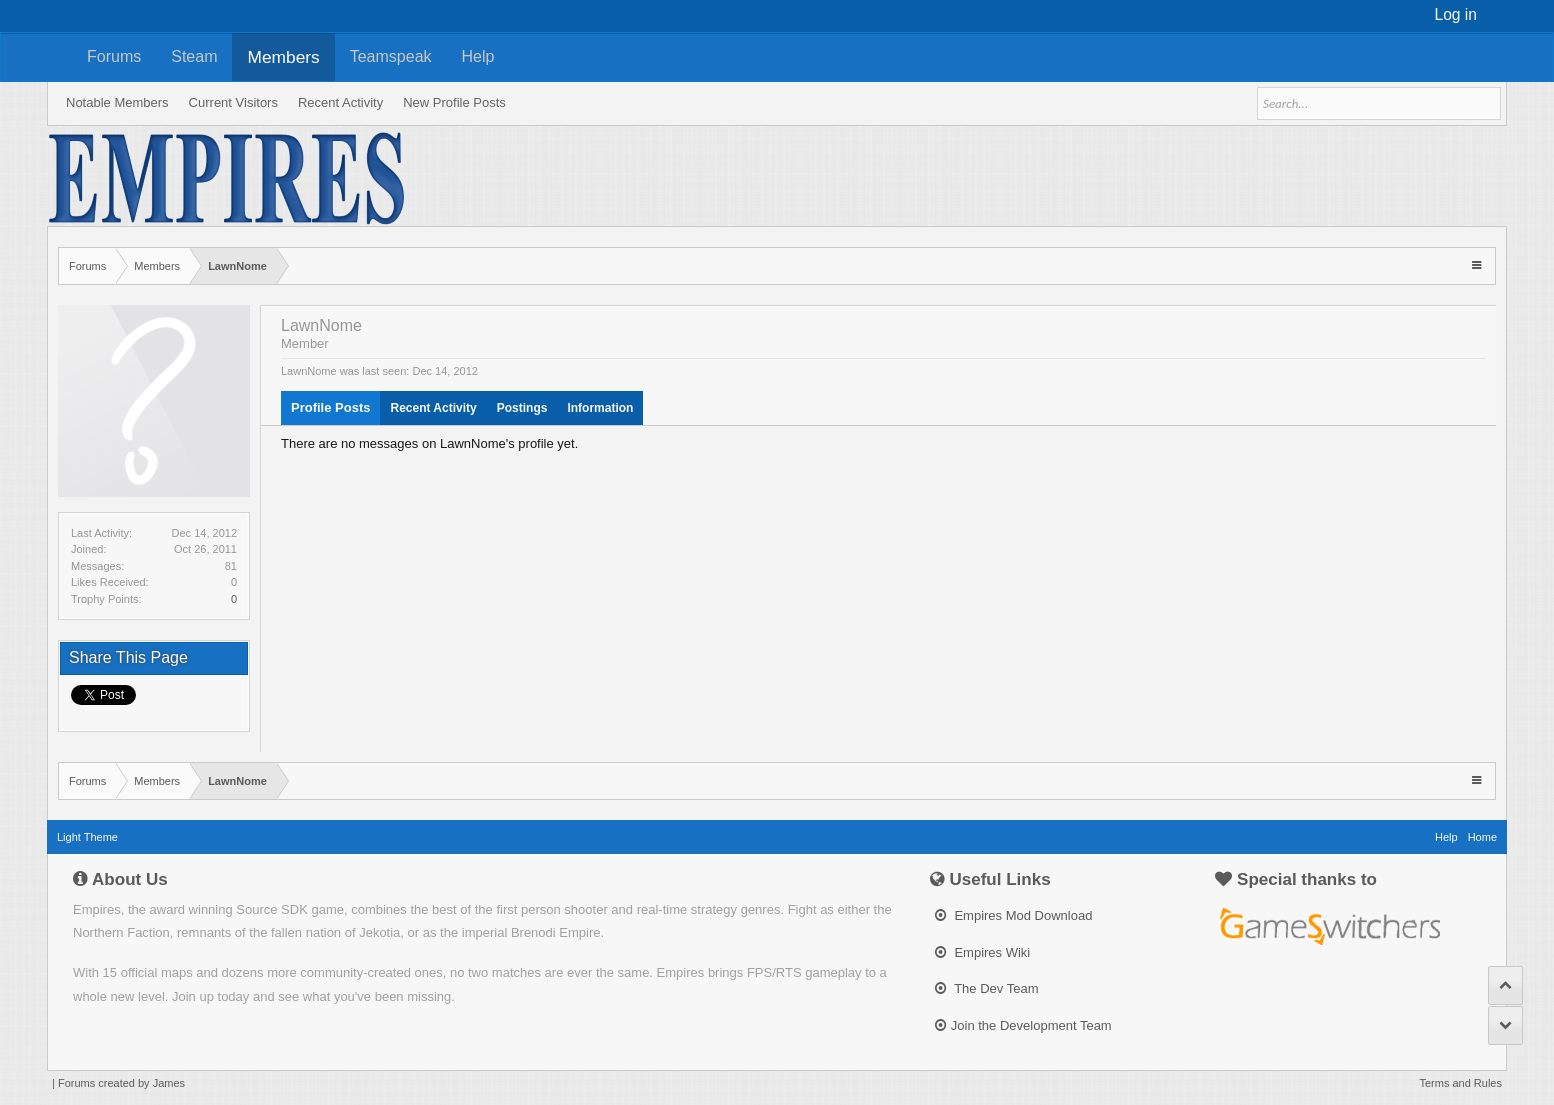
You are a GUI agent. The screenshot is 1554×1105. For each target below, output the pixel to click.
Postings (522, 408)
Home (1482, 837)
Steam (194, 56)
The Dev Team (987, 988)
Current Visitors (233, 102)
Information (600, 408)
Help (478, 56)
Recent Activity (433, 408)
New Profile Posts (454, 102)
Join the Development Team (1023, 1025)
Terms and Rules (1460, 1083)
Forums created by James (121, 1083)
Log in (1456, 14)
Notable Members (117, 102)
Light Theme (87, 837)
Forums (114, 56)
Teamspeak (391, 56)
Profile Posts (330, 407)
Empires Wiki (982, 952)
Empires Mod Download (1014, 915)
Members (283, 57)
